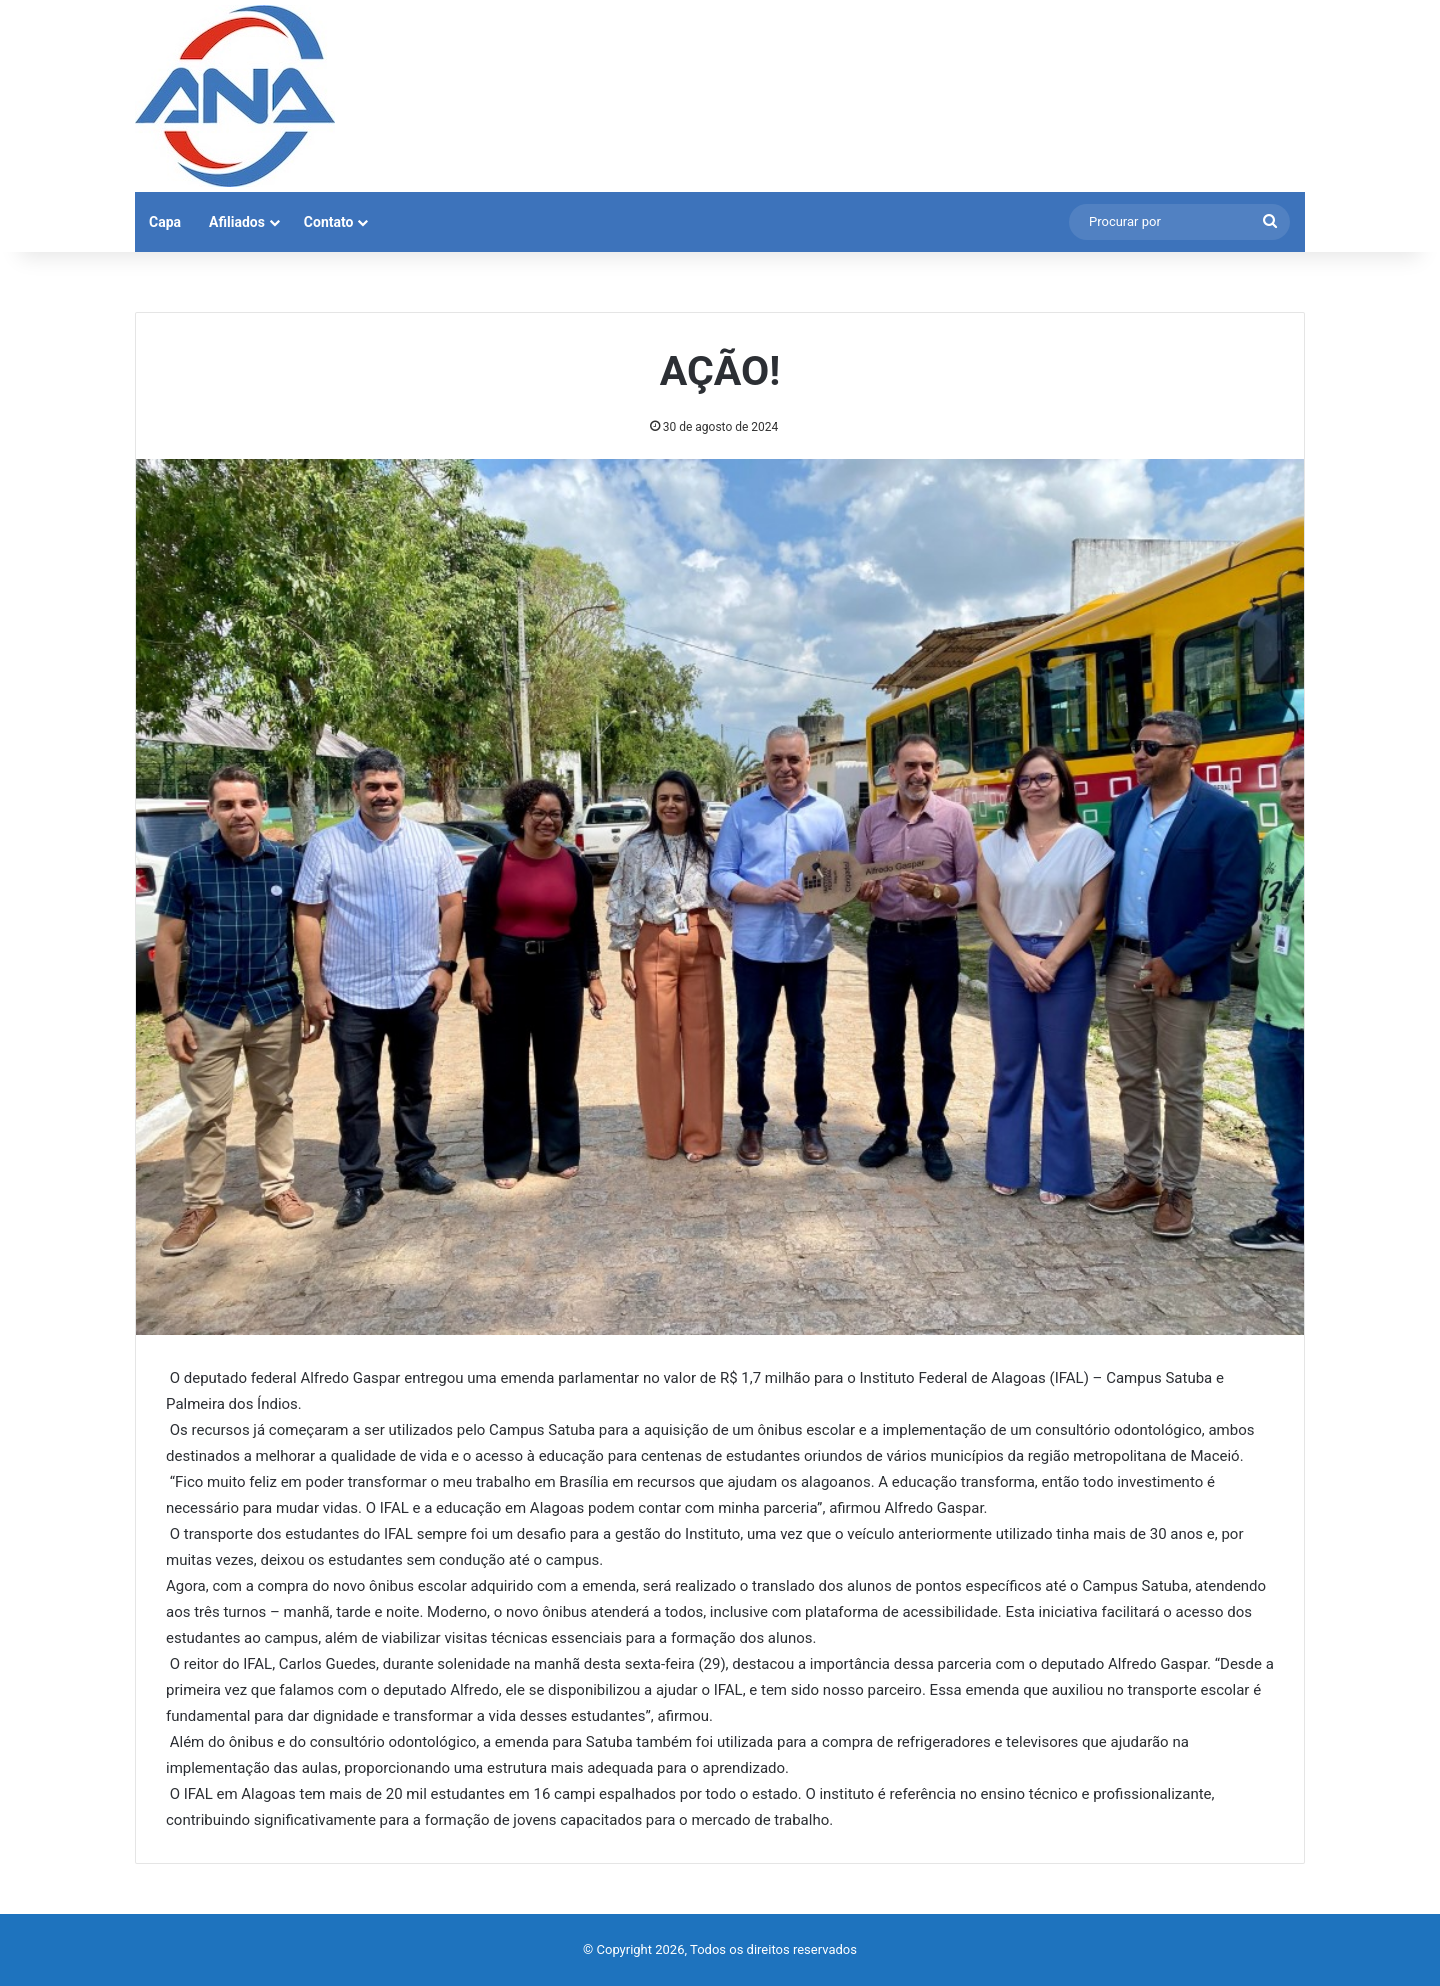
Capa (165, 222)
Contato (329, 222)
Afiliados (237, 222)
